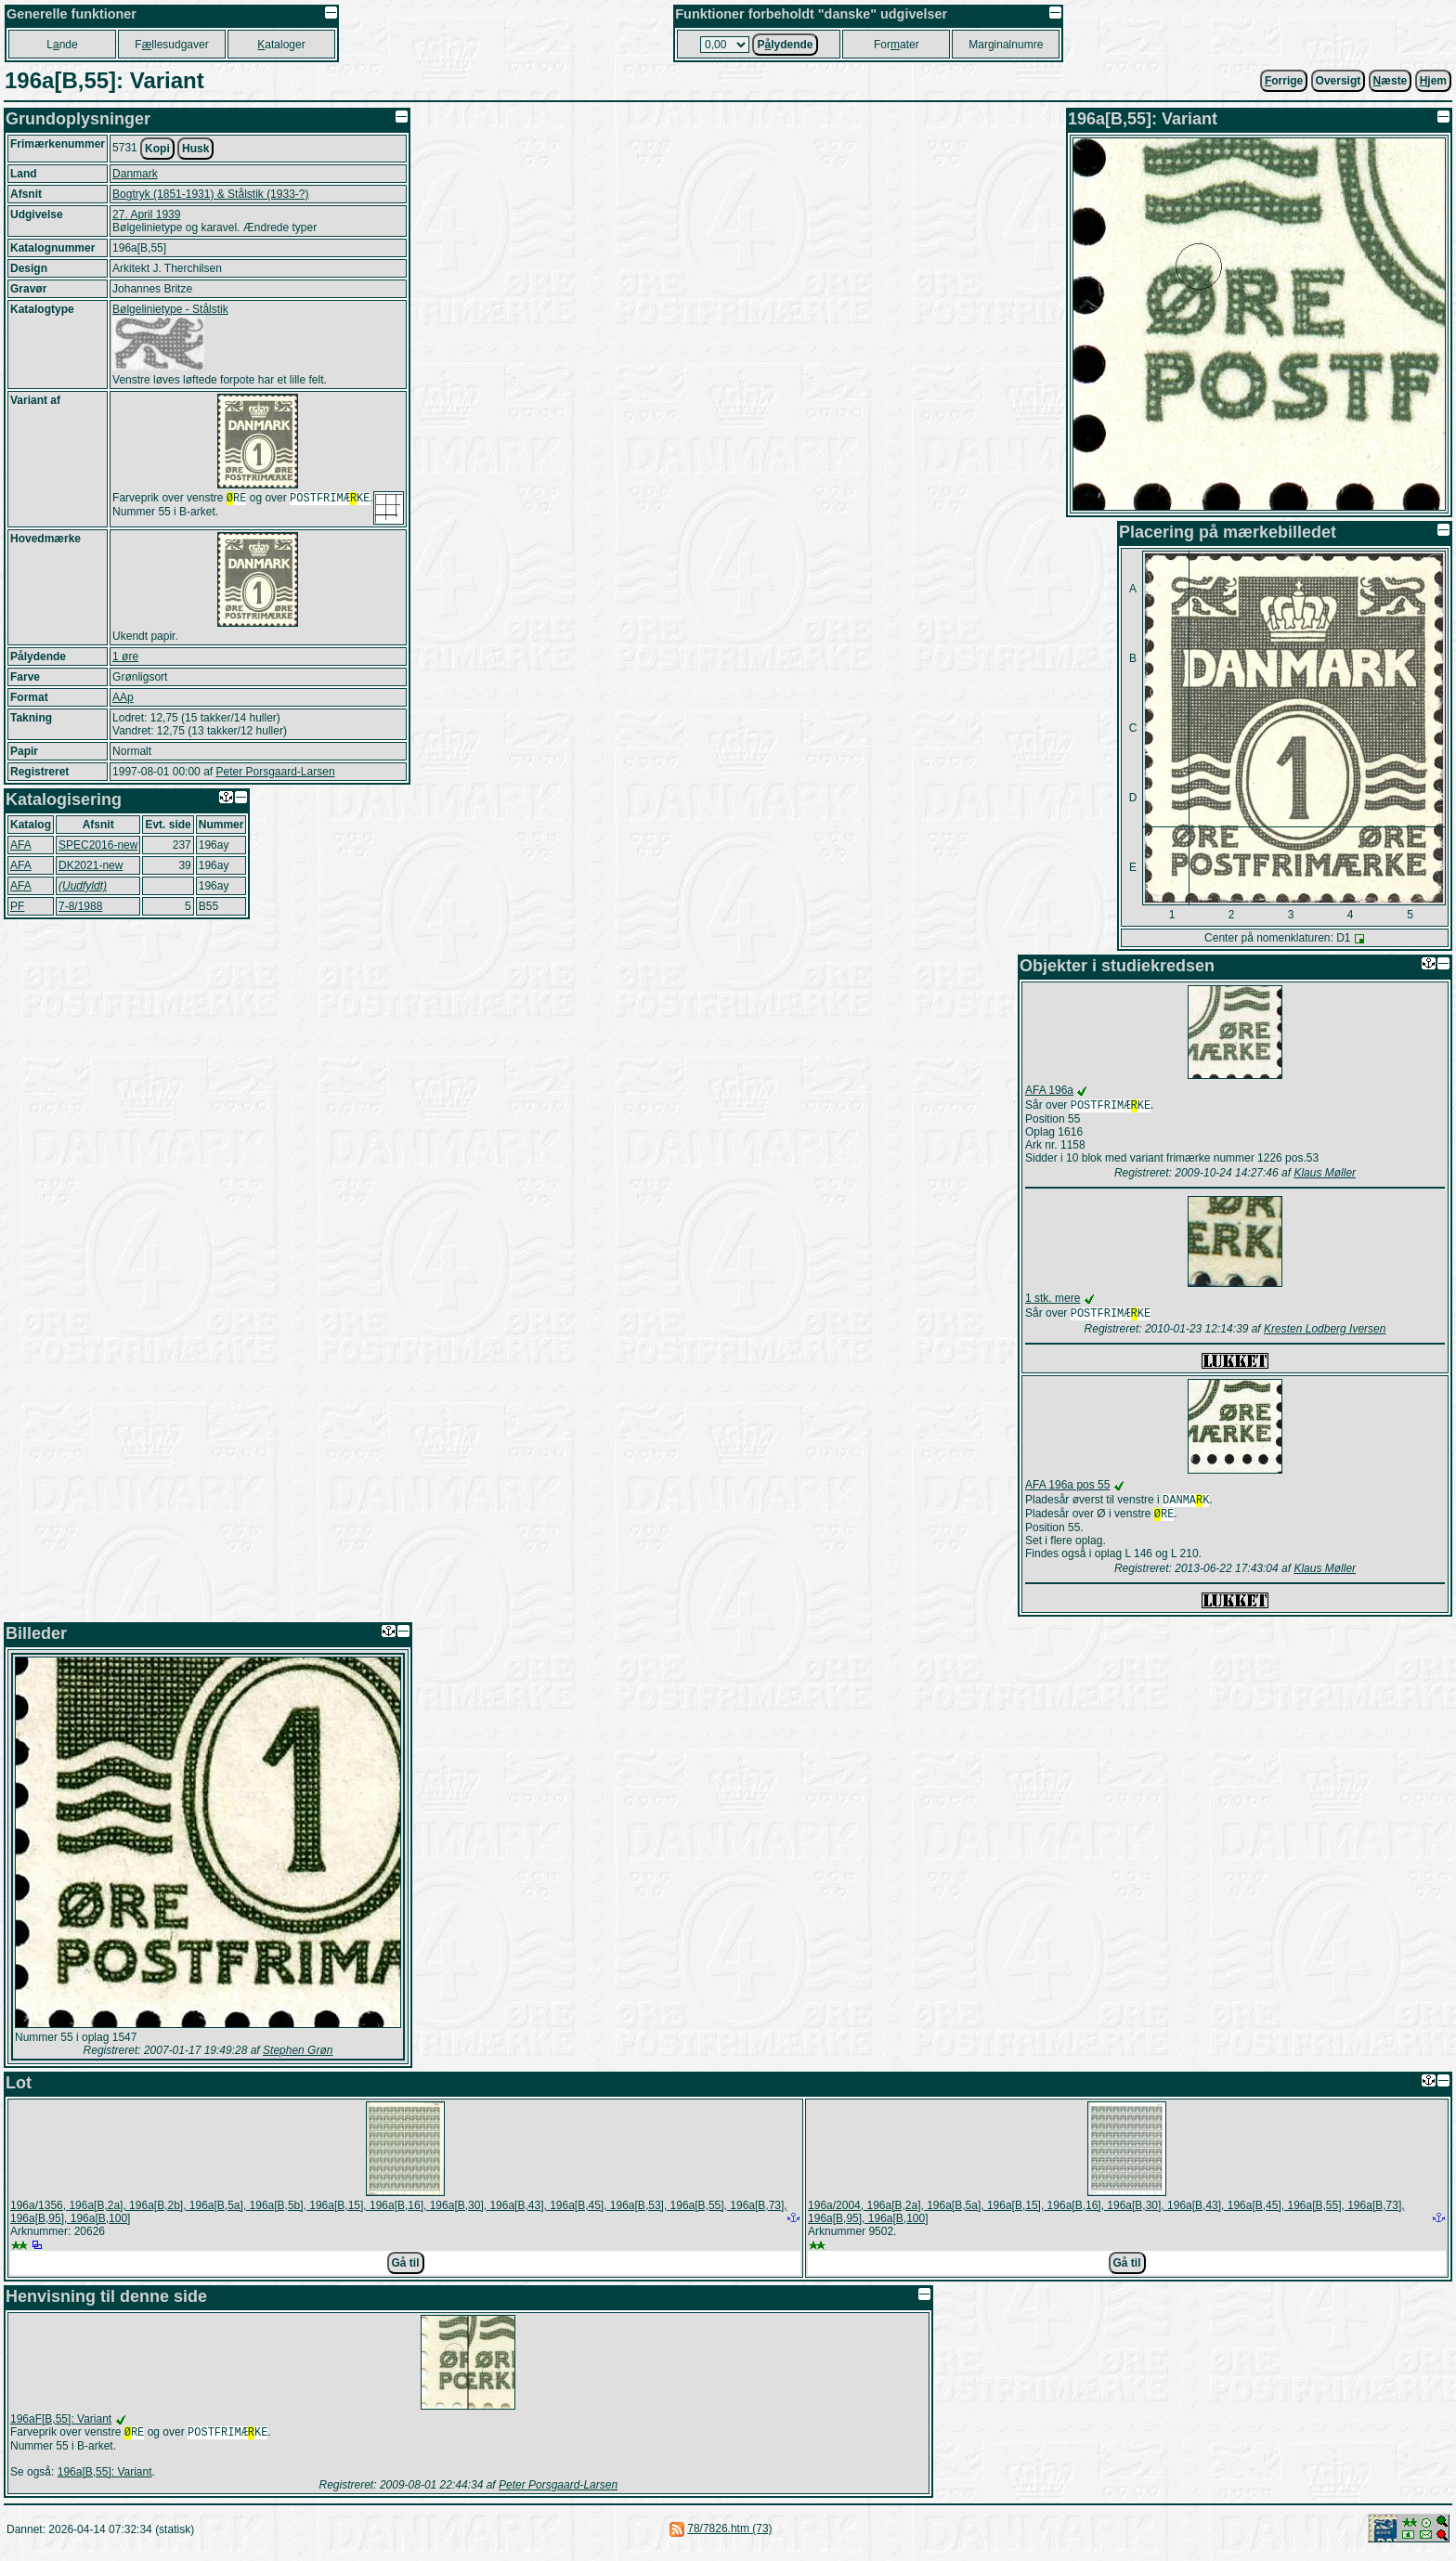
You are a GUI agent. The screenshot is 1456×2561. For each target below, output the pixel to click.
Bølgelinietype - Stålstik (170, 309)
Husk (195, 148)
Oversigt (1338, 80)
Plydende (784, 44)
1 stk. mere (1052, 1300)
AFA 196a (1049, 1090)
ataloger (281, 44)
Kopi (157, 148)
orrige (1284, 80)
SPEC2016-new (97, 845)
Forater (896, 44)
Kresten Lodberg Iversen (1324, 1332)
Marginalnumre (1005, 44)
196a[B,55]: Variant (105, 2481)
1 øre (125, 656)
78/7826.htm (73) (729, 2537)
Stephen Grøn (297, 2057)
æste (1390, 80)
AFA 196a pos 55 (1067, 1488)
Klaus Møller (1325, 1174)
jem (1433, 80)
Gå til (406, 2270)
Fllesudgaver (171, 44)
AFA (21, 845)
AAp (123, 697)
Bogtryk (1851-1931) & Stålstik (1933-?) (210, 194)
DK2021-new (90, 865)
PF (17, 906)
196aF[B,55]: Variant (60, 2426)
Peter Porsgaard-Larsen (274, 771)
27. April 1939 (146, 214)
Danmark (135, 173)
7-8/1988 (80, 906)
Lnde (61, 44)
